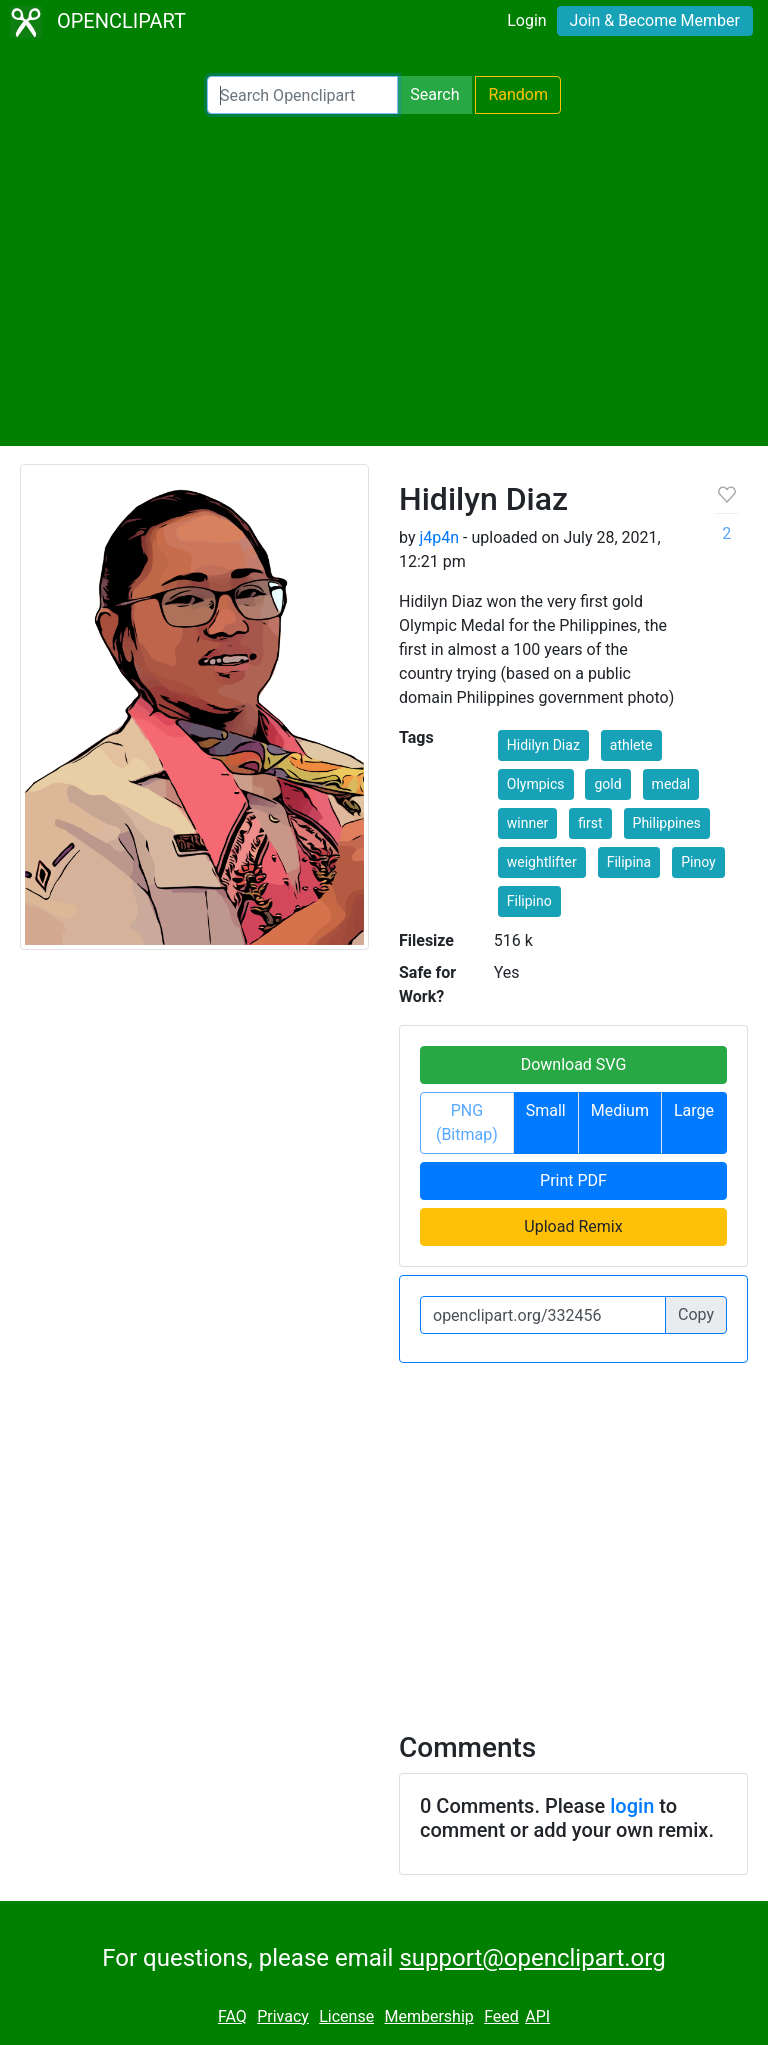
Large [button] (694, 1110)
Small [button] (546, 1110)
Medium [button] (620, 1110)
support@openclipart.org (532, 1958)
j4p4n (439, 537)
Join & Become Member (655, 20)
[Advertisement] (384, 280)
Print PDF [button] (573, 1180)
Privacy (283, 2016)
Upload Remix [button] (573, 1226)
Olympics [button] (536, 784)
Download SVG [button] (574, 1064)
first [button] (590, 823)
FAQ (232, 2016)
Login (526, 20)
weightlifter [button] (542, 862)
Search (434, 94)
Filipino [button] (529, 901)
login (632, 1806)
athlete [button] (631, 745)
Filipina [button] (629, 862)
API (537, 2016)
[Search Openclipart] (302, 95)
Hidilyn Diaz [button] (543, 745)
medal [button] (671, 784)
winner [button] (528, 823)
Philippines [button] (667, 823)
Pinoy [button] (698, 862)
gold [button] (607, 784)
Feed (501, 2016)
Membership (428, 2016)
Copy (696, 1314)
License (346, 2016)
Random (518, 94)
